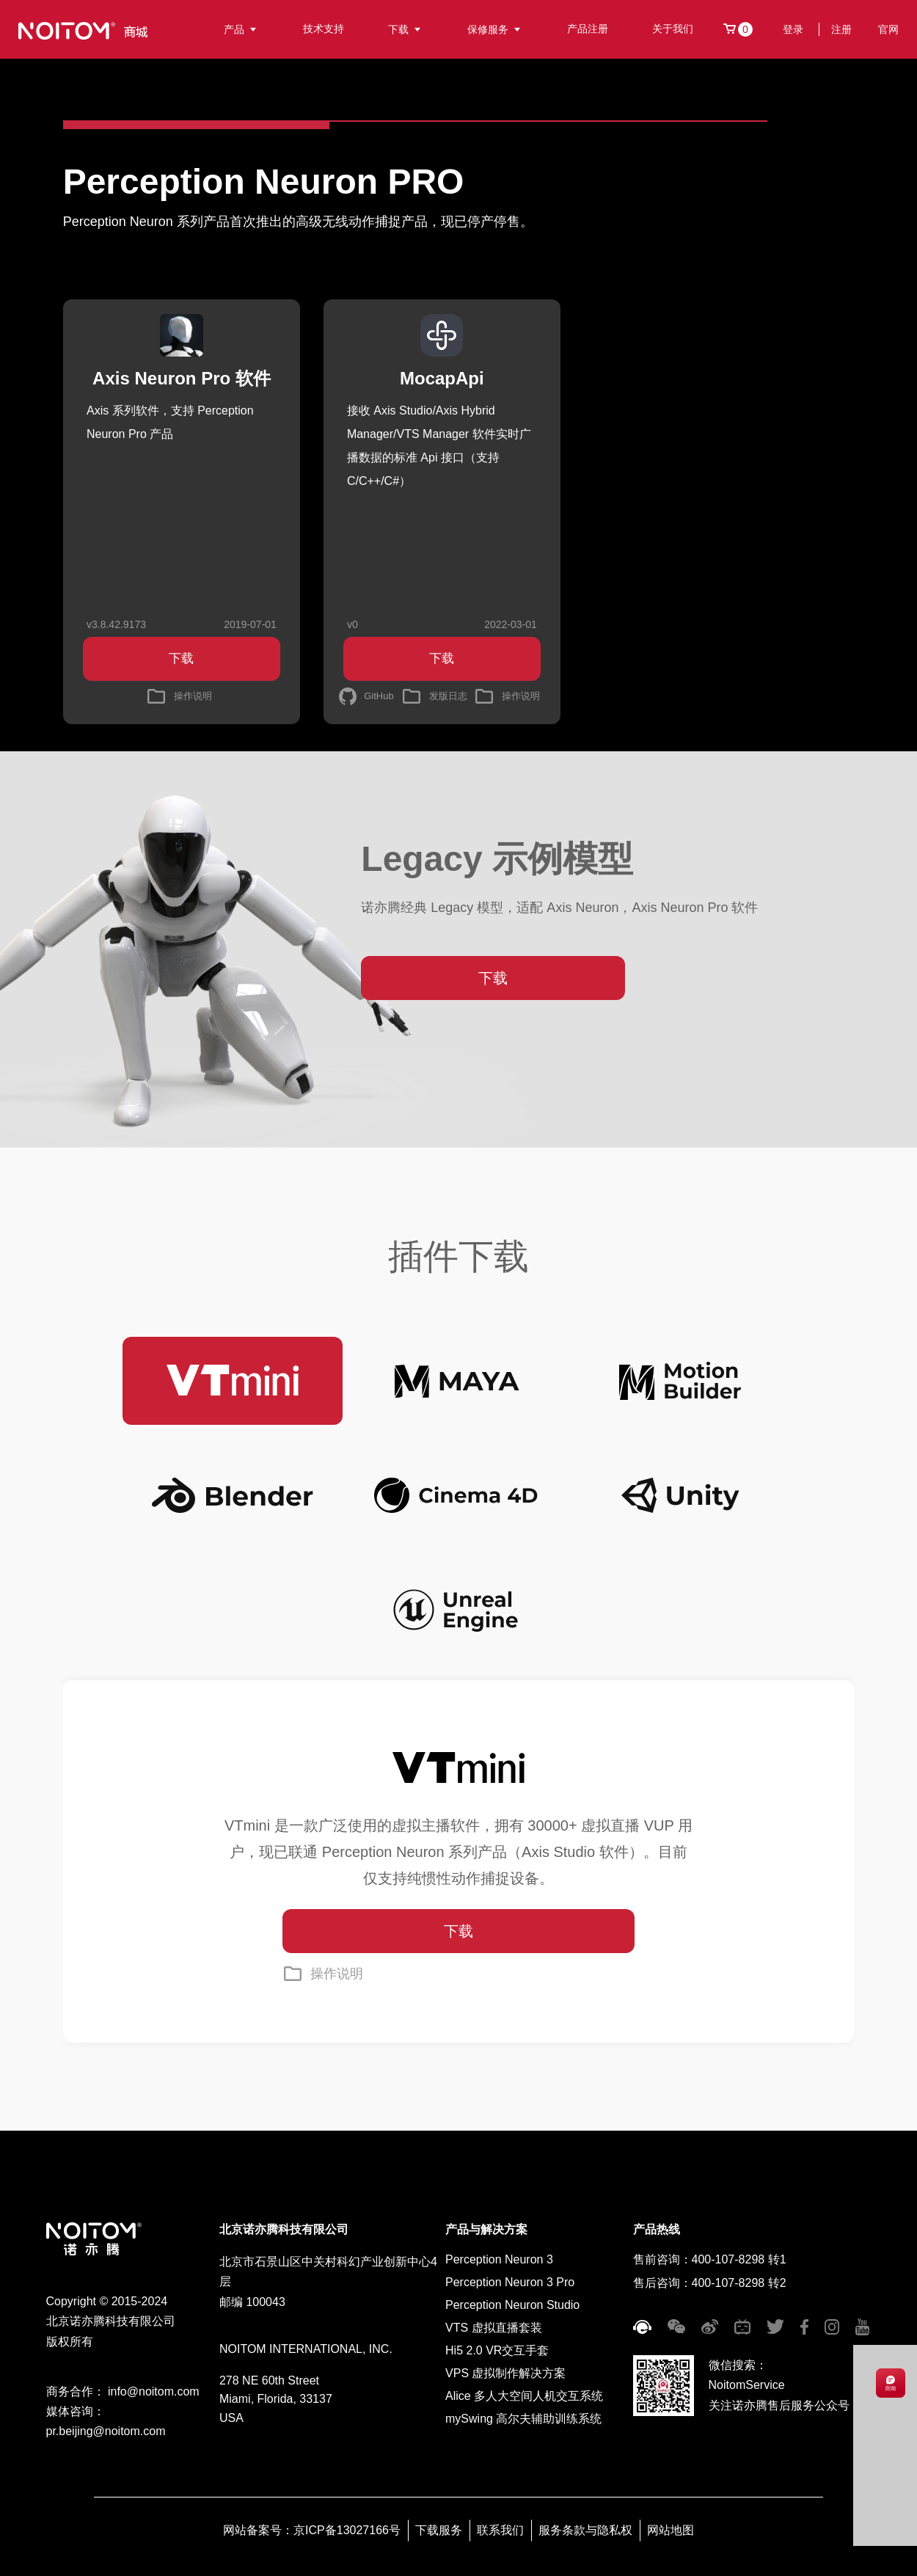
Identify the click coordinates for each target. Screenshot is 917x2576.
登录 (793, 29)
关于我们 (672, 28)
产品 (241, 29)
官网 (888, 29)
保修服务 (495, 29)
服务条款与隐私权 (585, 2530)
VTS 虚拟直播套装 (493, 2327)
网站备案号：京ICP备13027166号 (312, 2530)
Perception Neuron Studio (512, 2305)
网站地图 (670, 2530)
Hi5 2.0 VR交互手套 (497, 2350)
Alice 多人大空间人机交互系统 (524, 2396)
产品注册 (587, 28)
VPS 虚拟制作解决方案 (505, 2373)
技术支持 (323, 28)
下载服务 (438, 2530)
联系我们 (500, 2530)
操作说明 (336, 1973)
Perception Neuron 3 (499, 2259)
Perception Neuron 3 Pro (509, 2282)
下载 (405, 29)
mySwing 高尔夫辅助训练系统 (523, 2418)
